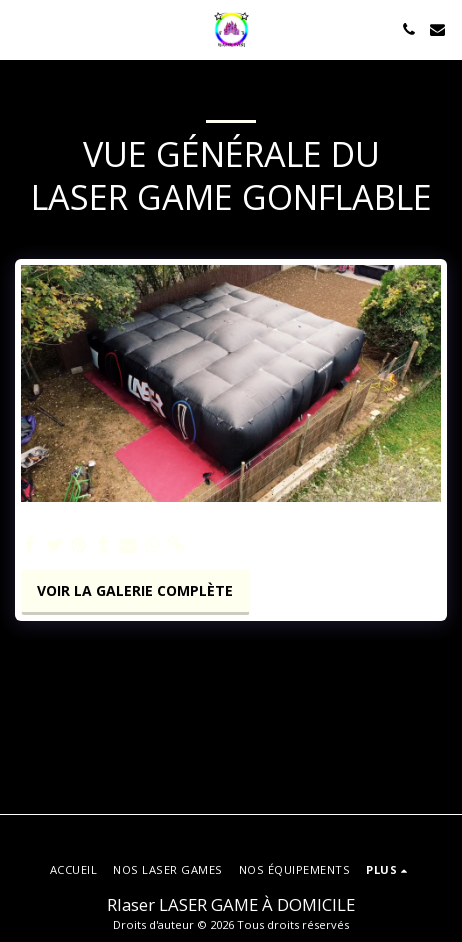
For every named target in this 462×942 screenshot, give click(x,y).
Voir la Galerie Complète (135, 590)
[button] (22, 28)
